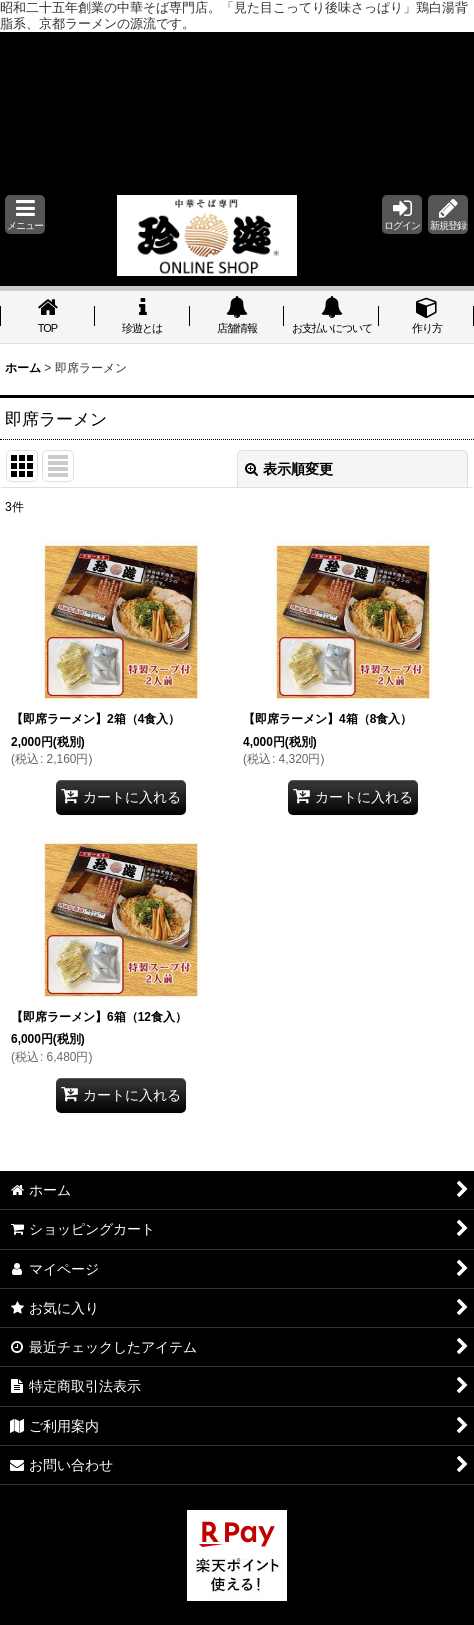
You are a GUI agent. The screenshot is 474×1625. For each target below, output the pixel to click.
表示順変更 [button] (289, 469)
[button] (25, 214)
